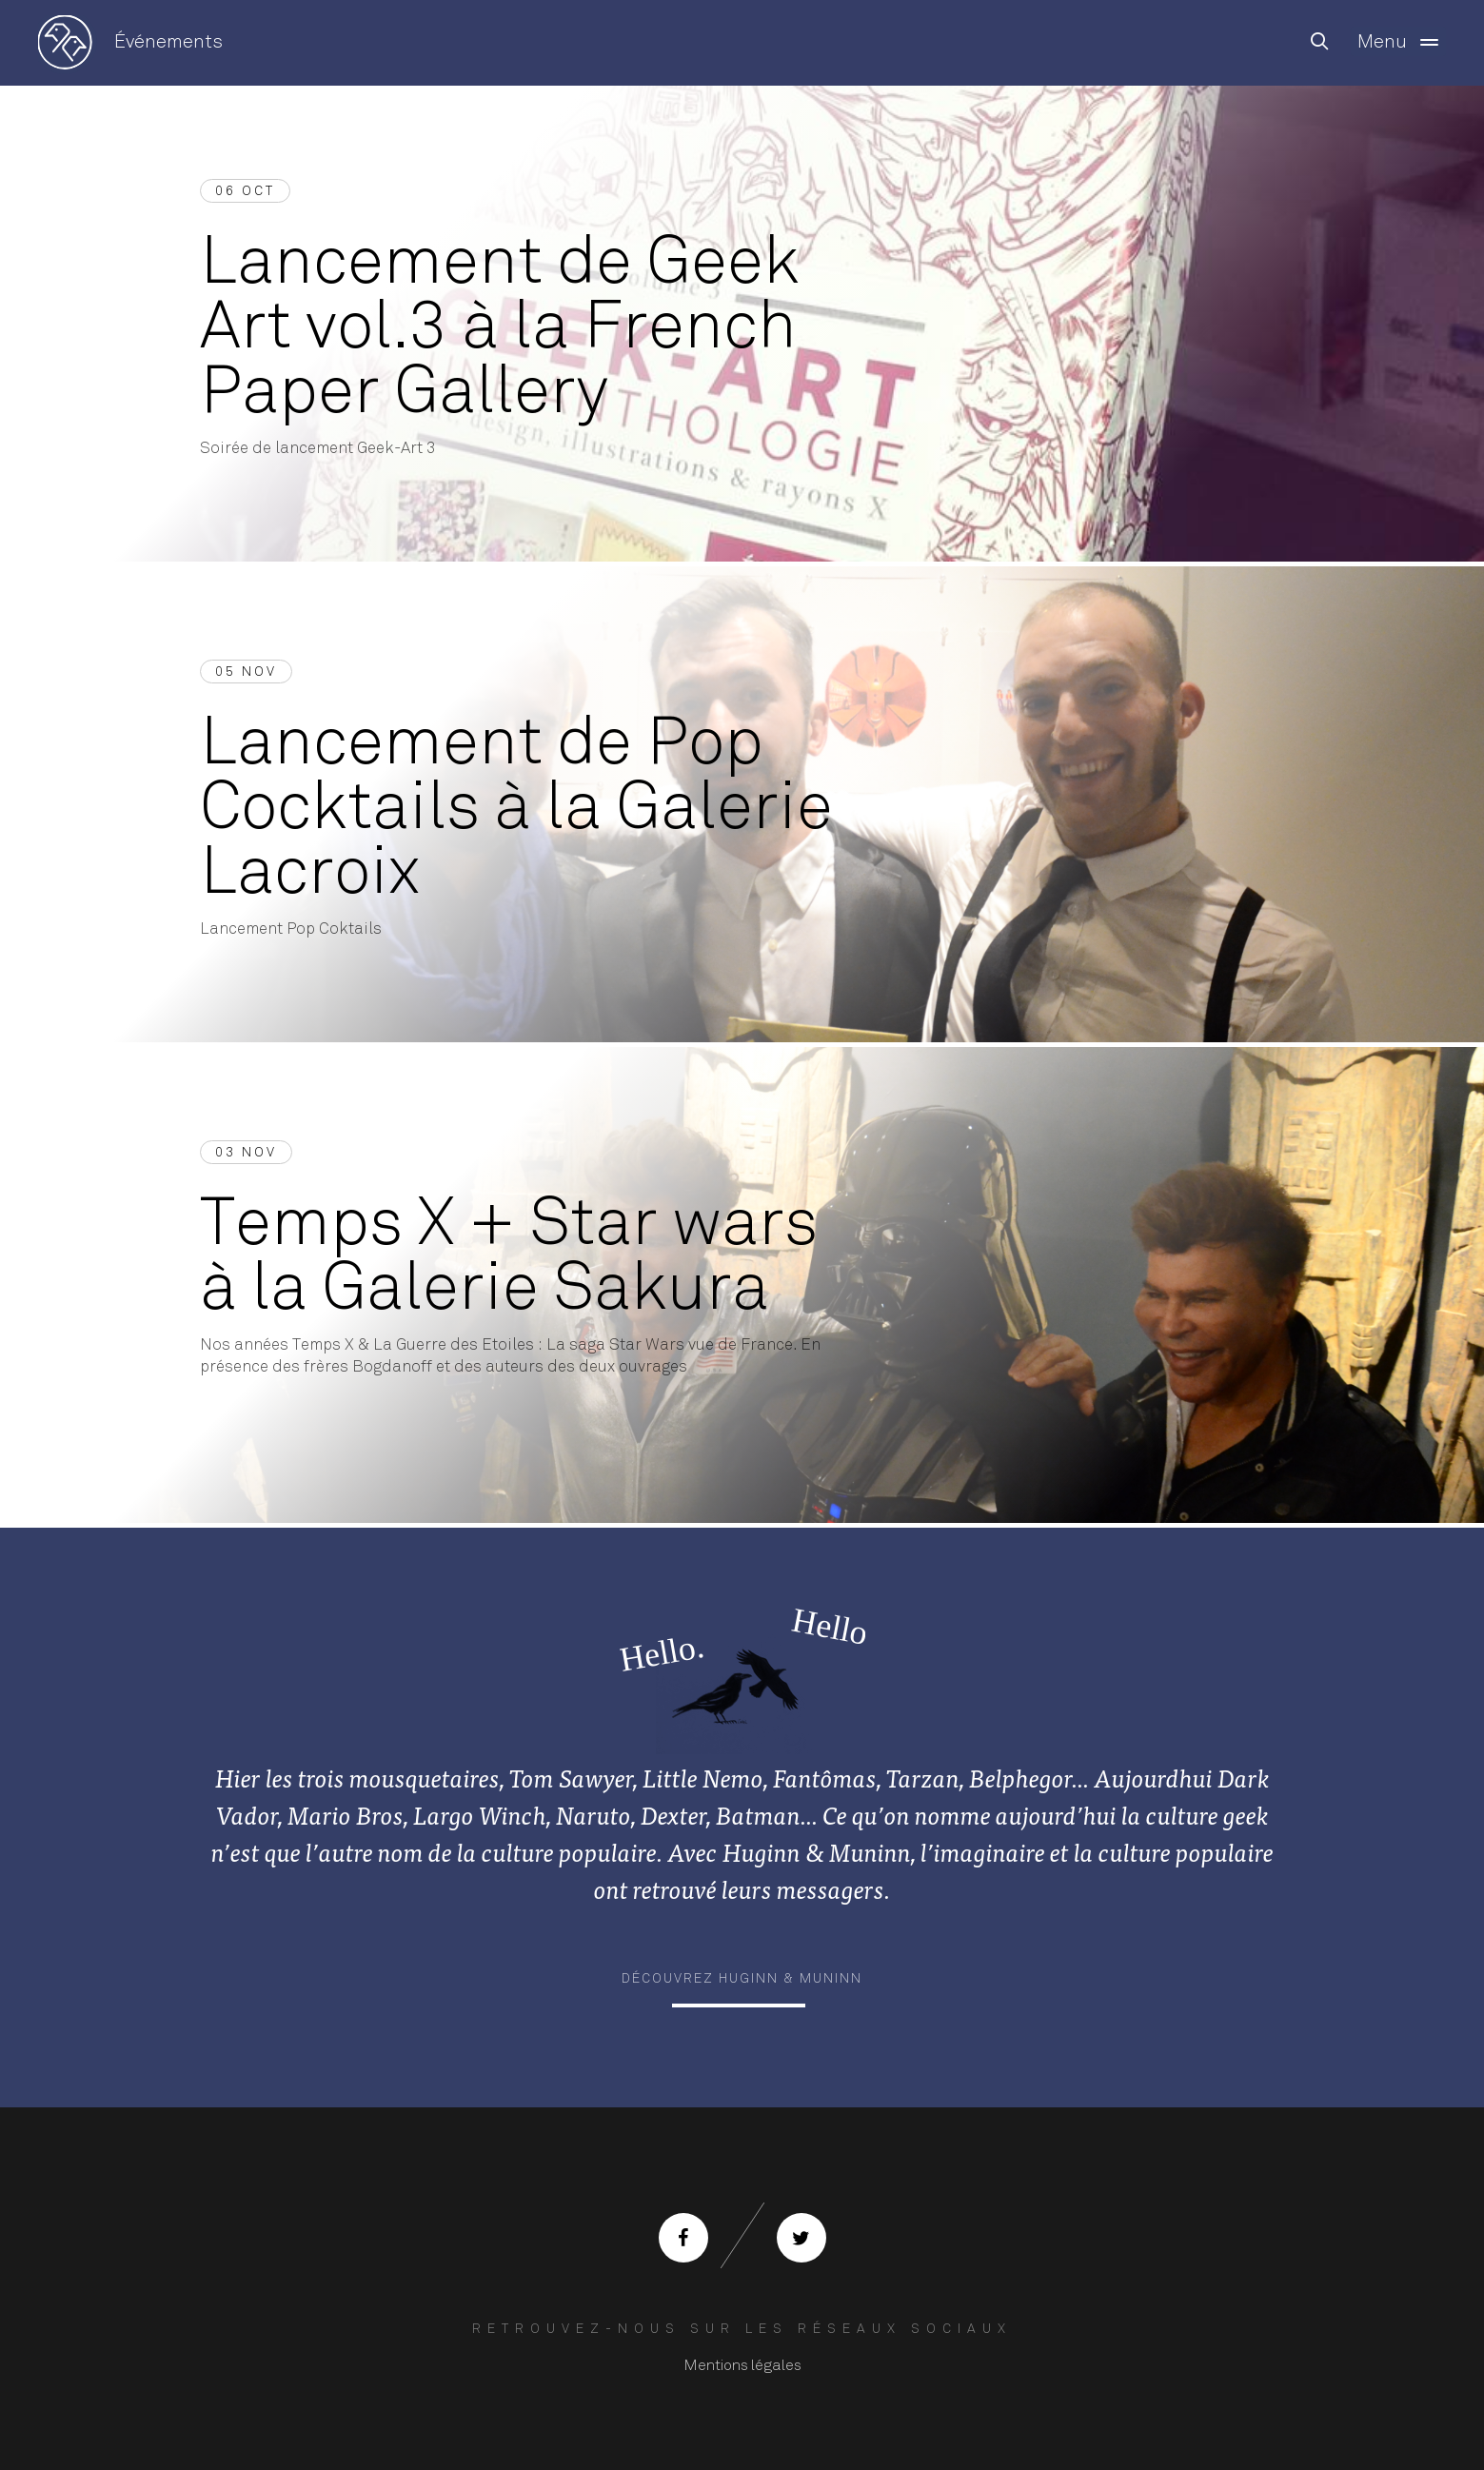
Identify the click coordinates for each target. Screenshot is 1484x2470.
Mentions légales (742, 2365)
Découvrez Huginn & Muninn (742, 1978)
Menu (1401, 42)
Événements (168, 41)
